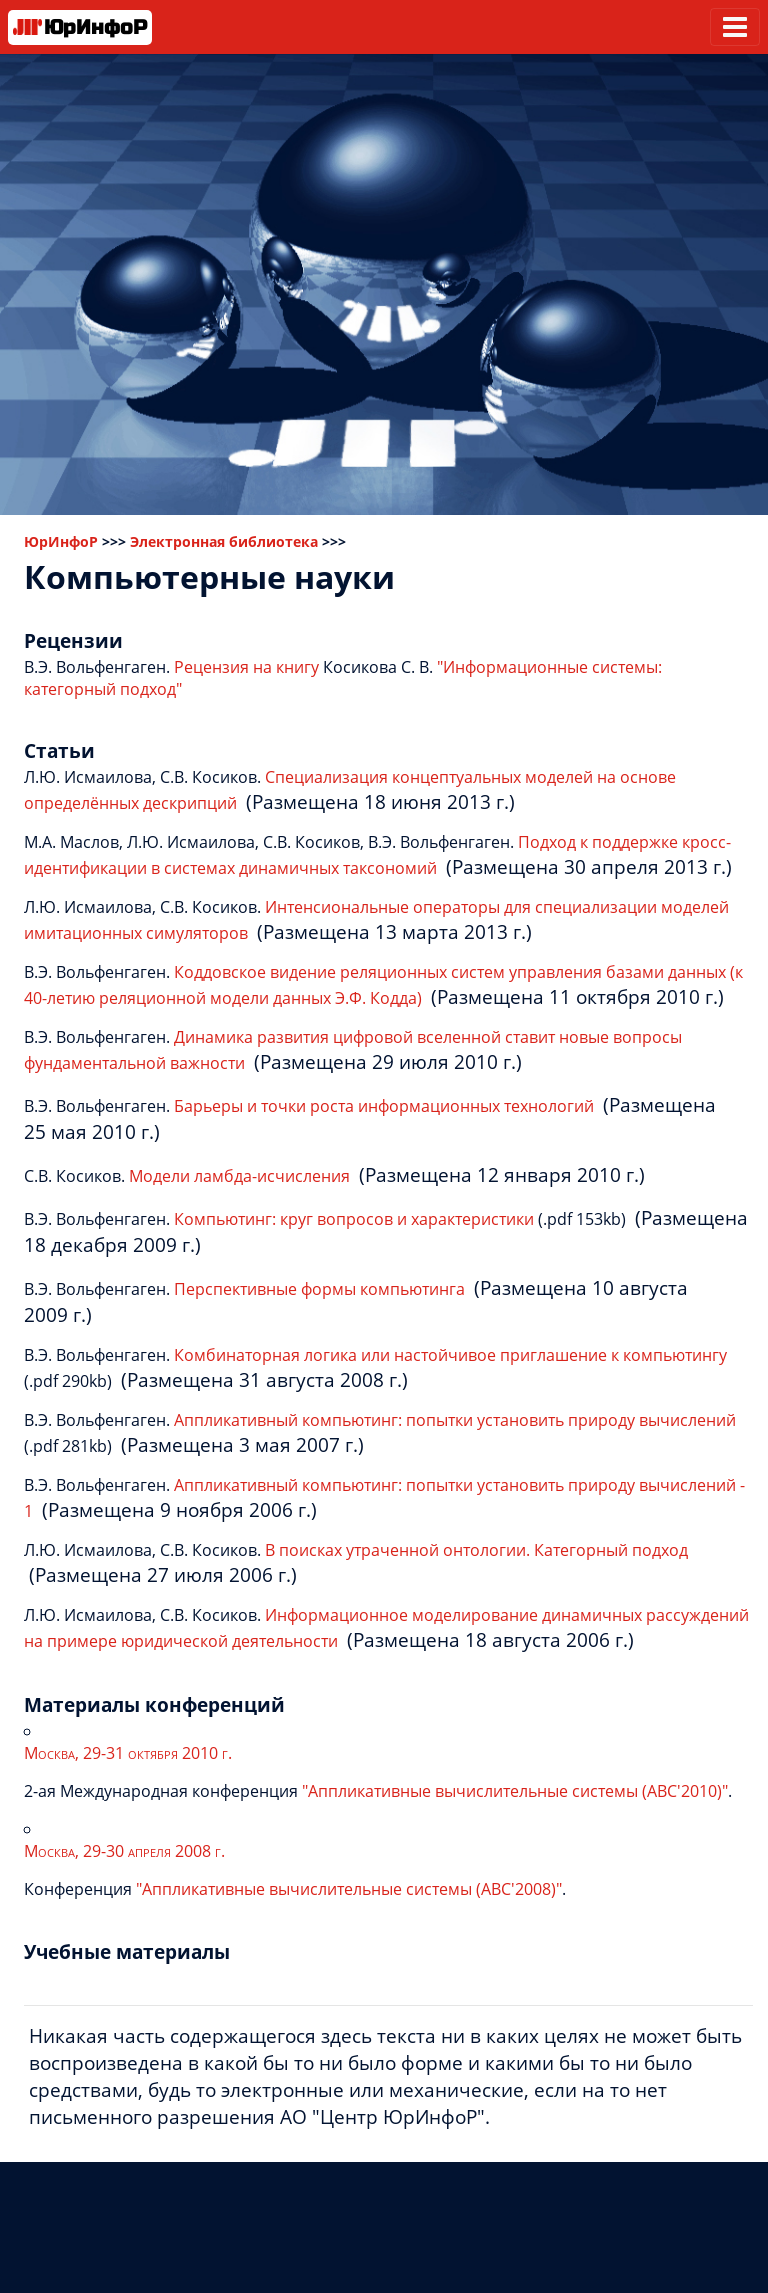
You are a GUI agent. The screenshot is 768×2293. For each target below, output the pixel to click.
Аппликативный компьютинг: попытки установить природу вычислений (455, 1420)
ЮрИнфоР (61, 541)
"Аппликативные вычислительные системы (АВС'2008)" (349, 1889)
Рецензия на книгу (246, 667)
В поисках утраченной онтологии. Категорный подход (476, 1550)
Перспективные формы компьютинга (319, 1289)
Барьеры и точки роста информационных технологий (384, 1106)
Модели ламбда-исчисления (239, 1176)
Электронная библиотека (224, 541)
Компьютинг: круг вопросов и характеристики (354, 1219)
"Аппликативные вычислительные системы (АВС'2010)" (515, 1791)
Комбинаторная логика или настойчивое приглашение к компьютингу (450, 1355)
